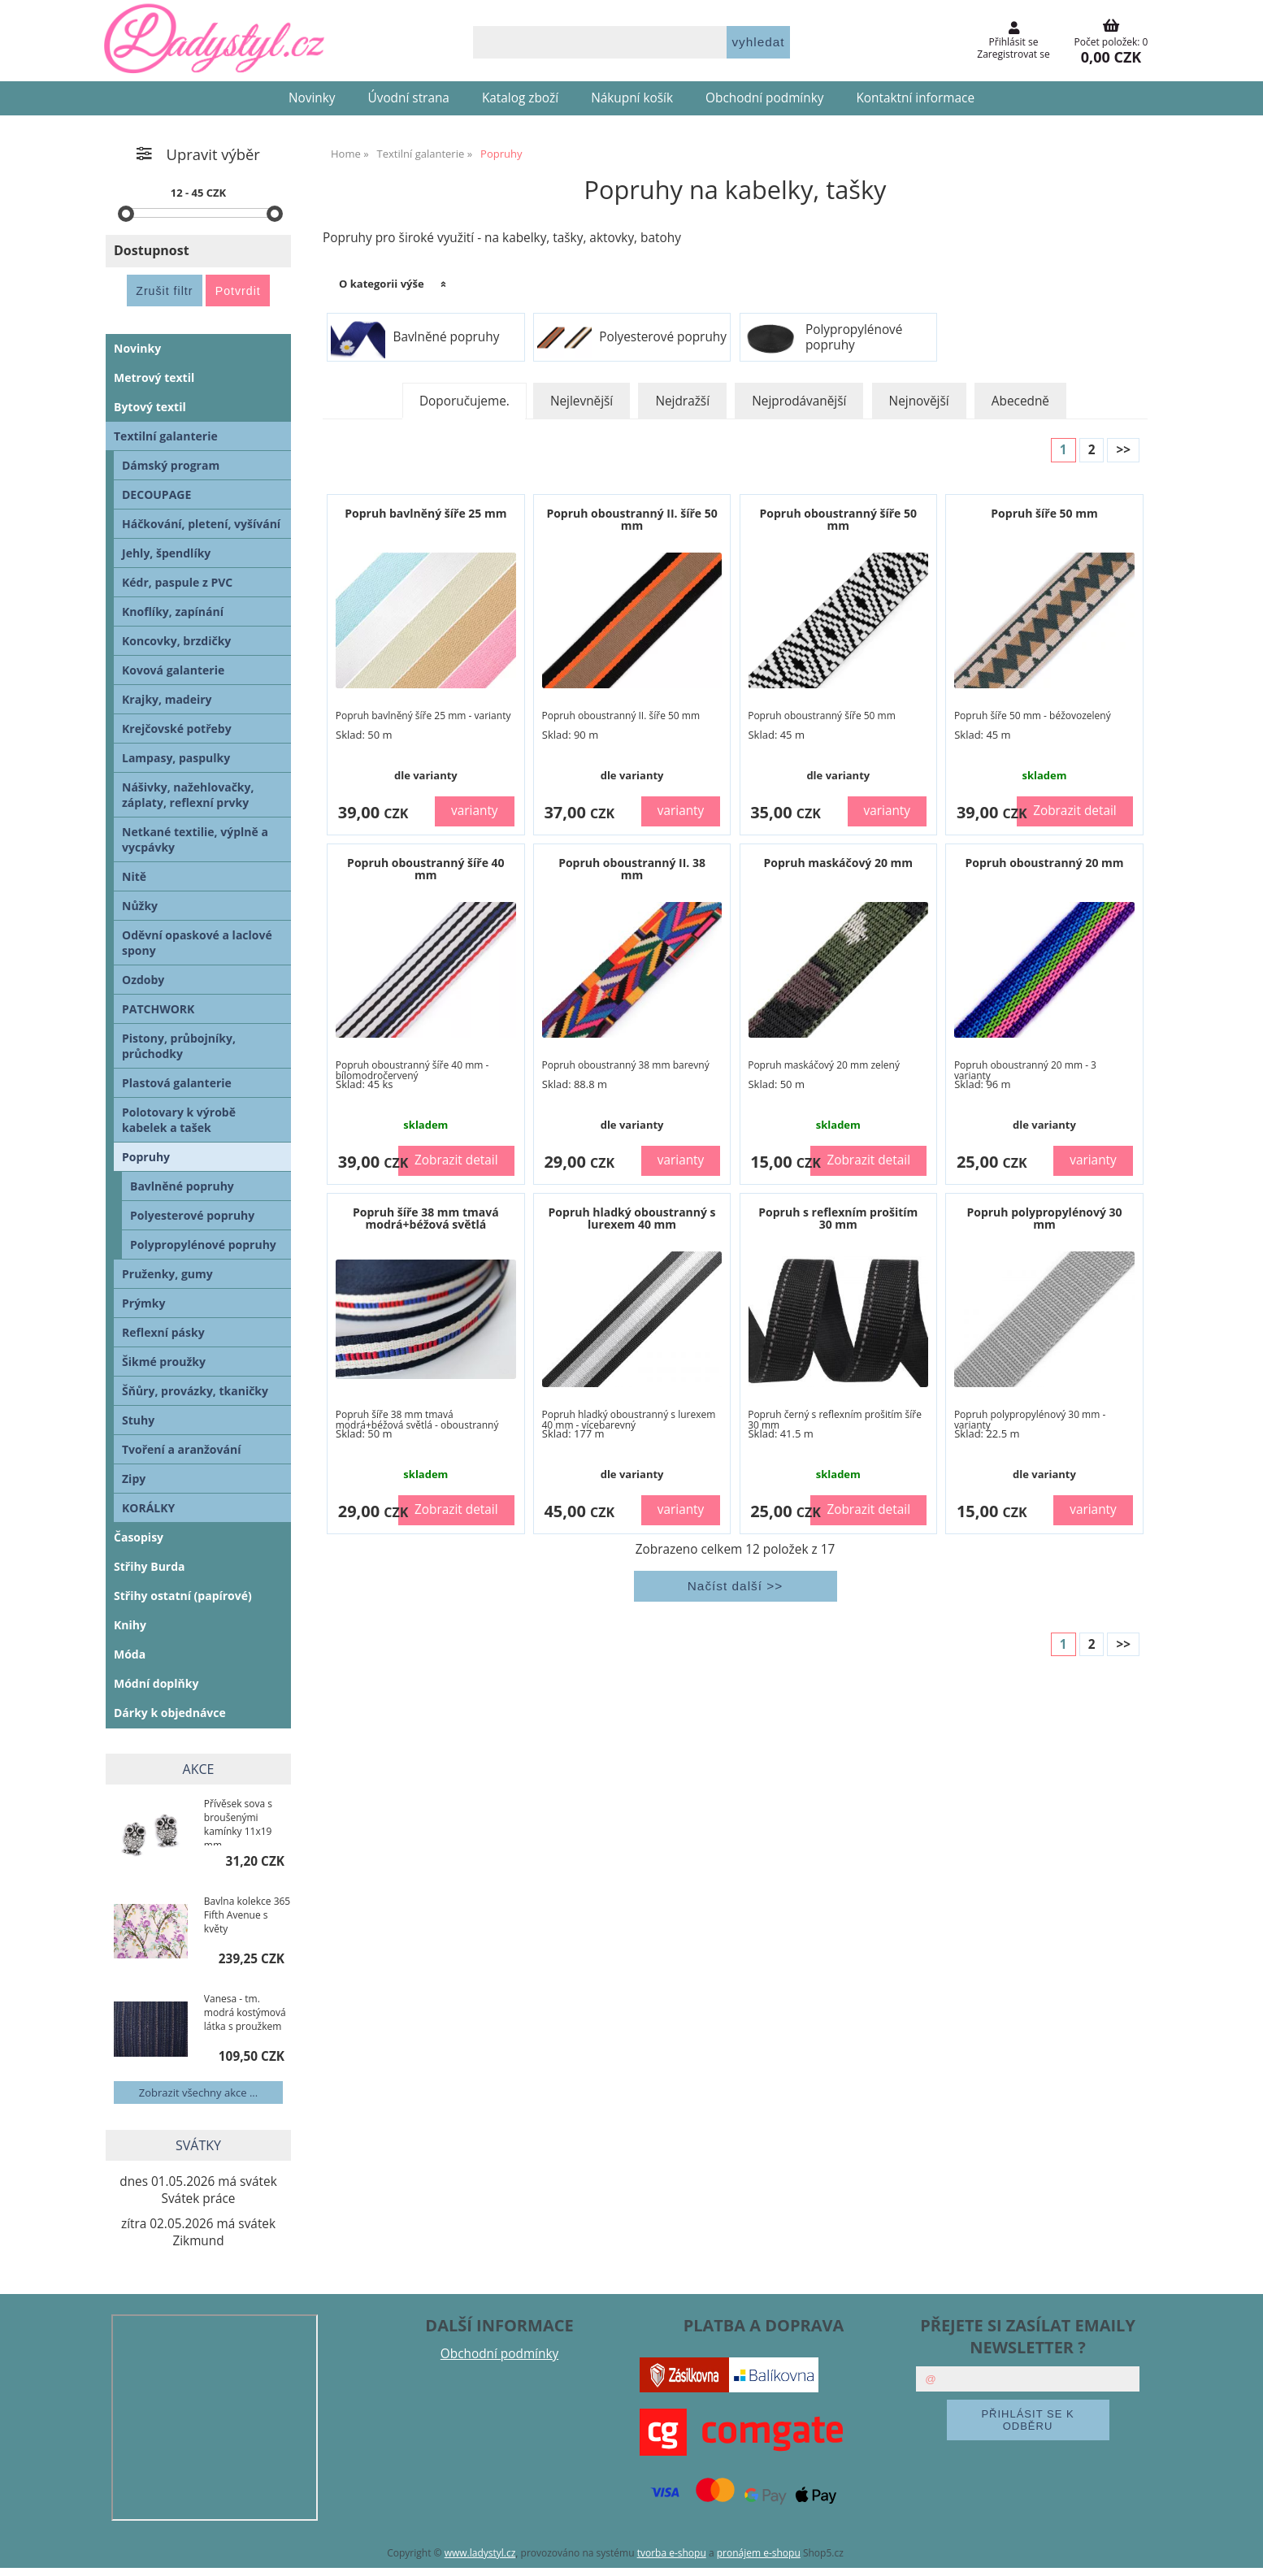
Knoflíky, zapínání (173, 611)
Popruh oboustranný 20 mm (1044, 862)
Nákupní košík (632, 97)
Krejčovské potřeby (177, 728)
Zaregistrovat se (1013, 54)
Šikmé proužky (164, 1361)
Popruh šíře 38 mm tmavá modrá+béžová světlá (426, 1218)
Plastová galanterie (177, 1083)
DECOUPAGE (156, 494)
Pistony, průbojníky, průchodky (179, 1045)
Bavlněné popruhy (446, 337)
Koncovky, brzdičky (176, 640)
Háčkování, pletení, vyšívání (201, 523)
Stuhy (138, 1420)
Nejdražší (682, 401)
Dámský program (170, 465)
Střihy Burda (149, 1566)
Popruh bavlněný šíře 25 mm (425, 513)
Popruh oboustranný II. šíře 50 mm (631, 519)
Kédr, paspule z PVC (177, 582)
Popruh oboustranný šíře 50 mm (838, 519)
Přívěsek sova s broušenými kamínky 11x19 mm (238, 1821)
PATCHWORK (158, 1009)
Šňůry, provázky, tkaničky (195, 1391)
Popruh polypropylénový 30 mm (1044, 1218)
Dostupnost (151, 250)
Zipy (133, 1478)
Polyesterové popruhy (663, 337)
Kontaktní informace (915, 97)
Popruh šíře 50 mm (1044, 513)
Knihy (130, 1625)
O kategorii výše (381, 283)
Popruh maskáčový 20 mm (839, 862)
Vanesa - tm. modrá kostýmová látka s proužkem (245, 2012)
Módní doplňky (156, 1683)
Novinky (312, 97)
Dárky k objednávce (170, 1712)
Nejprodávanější (799, 401)
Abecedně (1020, 401)
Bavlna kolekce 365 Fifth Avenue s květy (247, 1915)
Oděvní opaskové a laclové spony (197, 942)
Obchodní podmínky (764, 97)
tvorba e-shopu (671, 2553)
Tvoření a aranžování (181, 1449)
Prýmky (144, 1303)
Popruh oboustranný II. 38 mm (631, 869)
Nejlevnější (581, 401)
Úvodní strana (408, 97)
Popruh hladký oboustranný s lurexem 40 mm (632, 1218)
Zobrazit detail (1075, 810)
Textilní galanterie (166, 436)
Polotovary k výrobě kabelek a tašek (179, 1119)
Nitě (134, 876)
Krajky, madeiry (167, 699)
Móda (129, 1654)
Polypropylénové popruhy (854, 338)
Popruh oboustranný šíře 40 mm (425, 869)
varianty (474, 810)
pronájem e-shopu (759, 2553)
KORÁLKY (148, 1508)
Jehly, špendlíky (166, 553)
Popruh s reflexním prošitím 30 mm (838, 1218)
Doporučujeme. (464, 401)
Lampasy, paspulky (176, 757)
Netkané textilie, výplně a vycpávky (195, 839)
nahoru (1238, 2551)
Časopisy (138, 1537)
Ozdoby (143, 979)
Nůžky (140, 905)
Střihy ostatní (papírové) (183, 1595)
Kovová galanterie (173, 670)
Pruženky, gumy (167, 1273)
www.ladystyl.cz (480, 2553)
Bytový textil (150, 406)
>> (1123, 449)
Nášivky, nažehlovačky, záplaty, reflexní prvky (188, 794)
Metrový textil (154, 377)
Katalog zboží (520, 97)
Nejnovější (919, 401)
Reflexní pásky (163, 1332)
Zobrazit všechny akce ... (198, 2092)
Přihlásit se (1014, 42)
